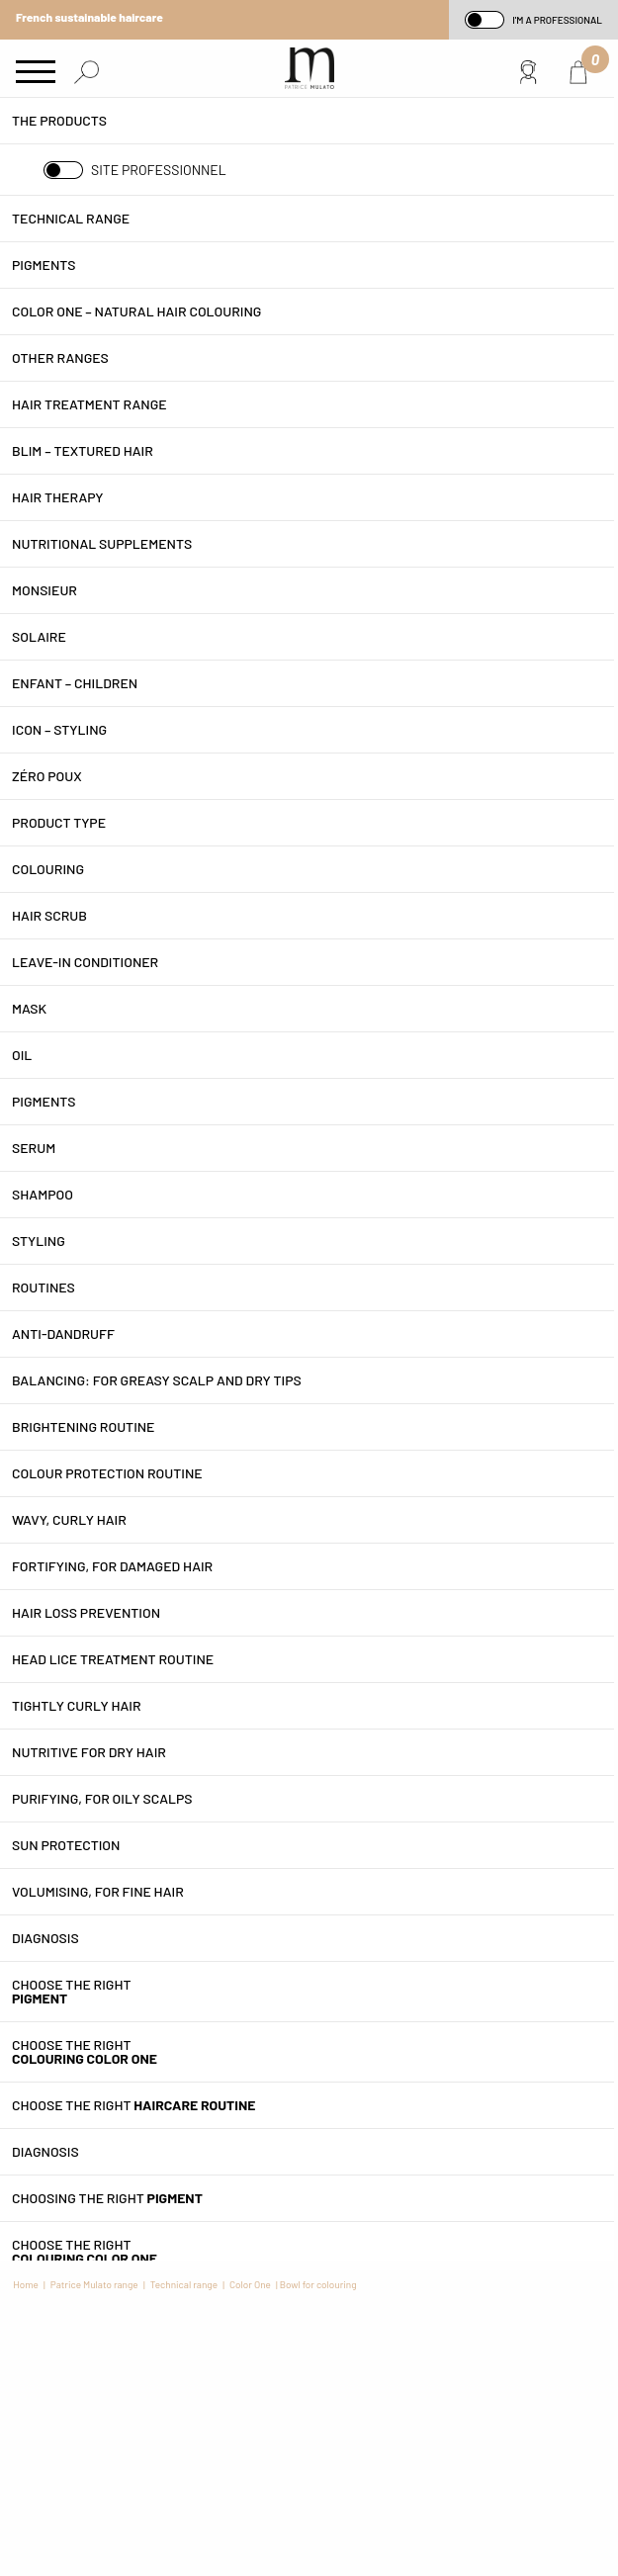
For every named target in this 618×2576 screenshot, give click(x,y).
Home (26, 2284)
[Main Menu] (35, 72)
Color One (250, 2284)
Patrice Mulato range (94, 2284)
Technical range (184, 2284)
